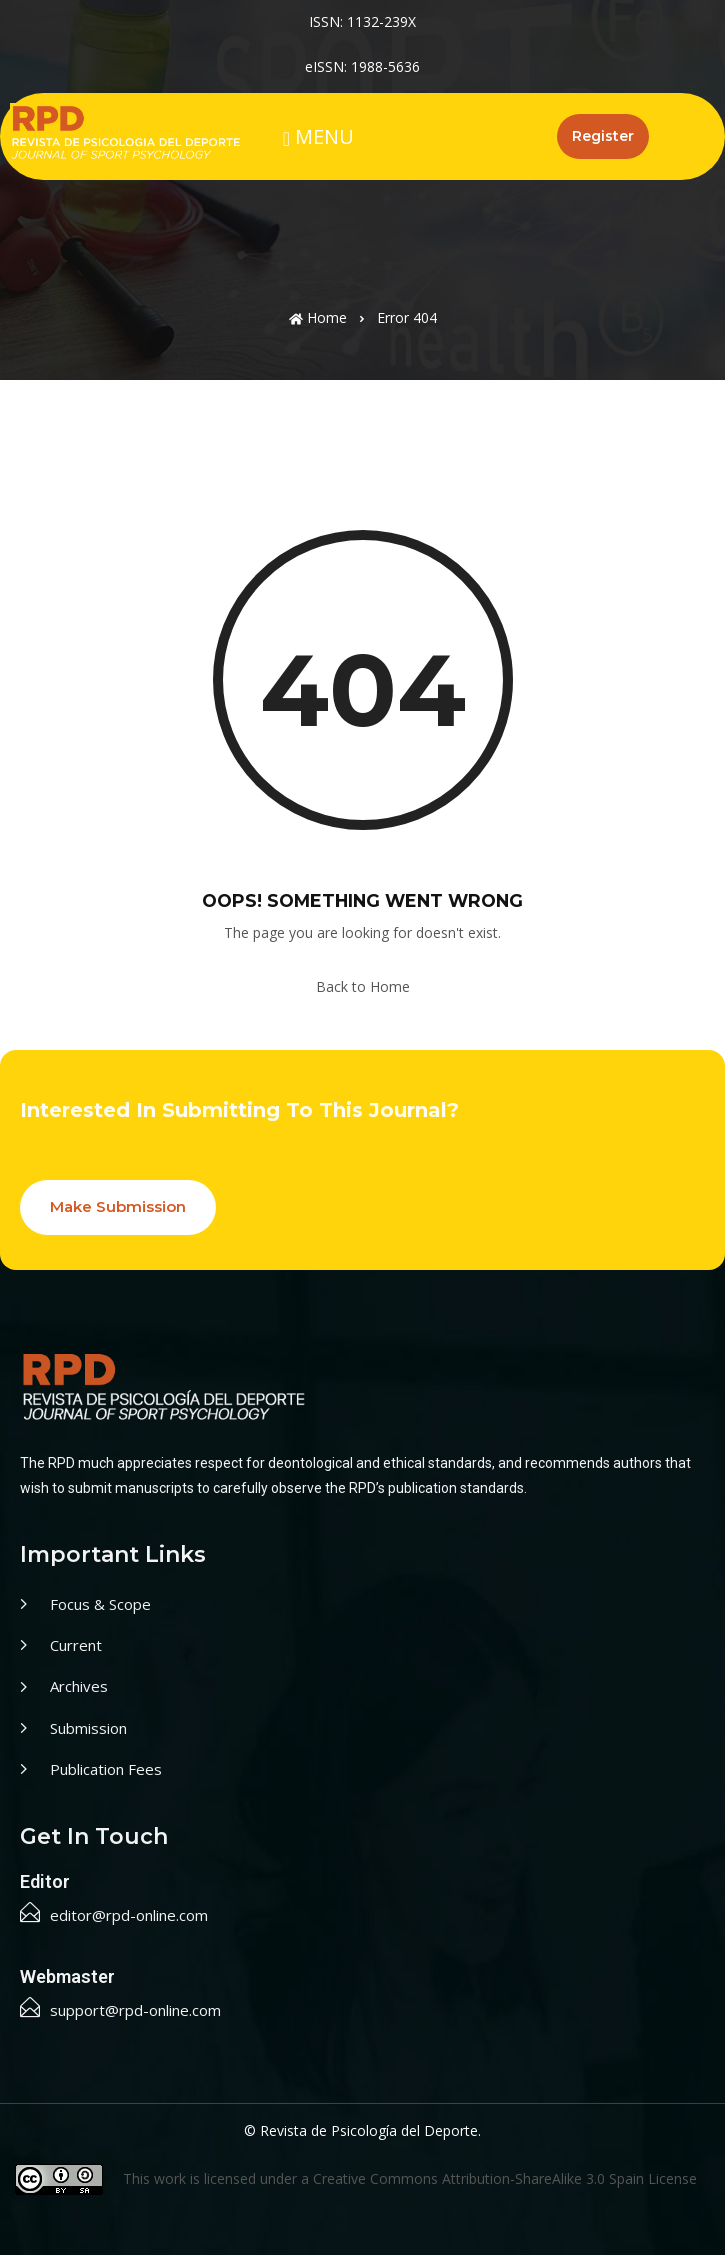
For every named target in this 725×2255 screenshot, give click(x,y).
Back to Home (363, 986)
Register (603, 136)
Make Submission (118, 1206)
